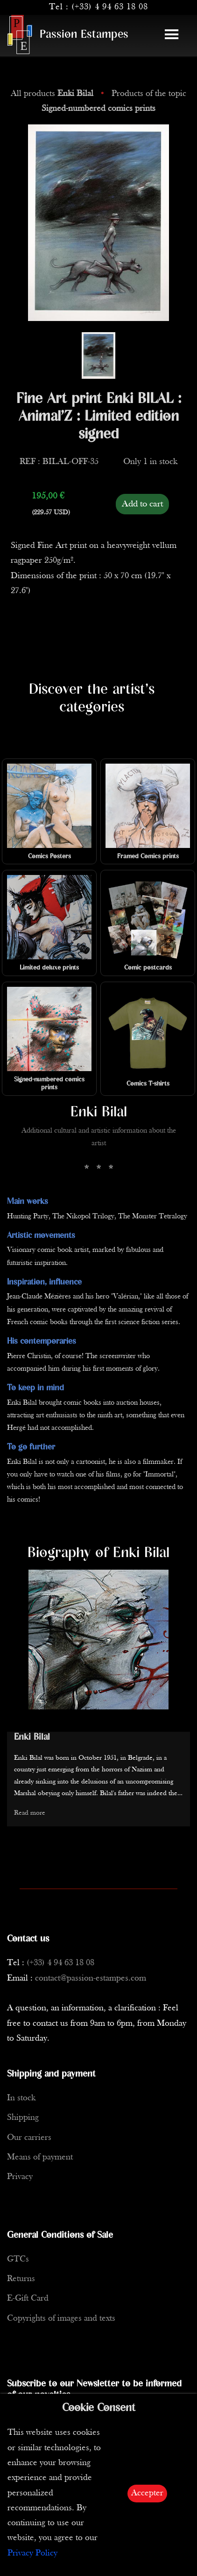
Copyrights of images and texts (61, 2318)
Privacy (20, 2177)
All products (53, 93)
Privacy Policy (32, 2553)
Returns (21, 2279)
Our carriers (29, 2137)
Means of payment (40, 2157)
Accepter (147, 2493)
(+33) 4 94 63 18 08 (109, 7)
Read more (29, 1813)
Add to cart (142, 504)
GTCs (18, 2259)
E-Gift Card (28, 2298)
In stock (21, 2098)
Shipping (23, 2117)
